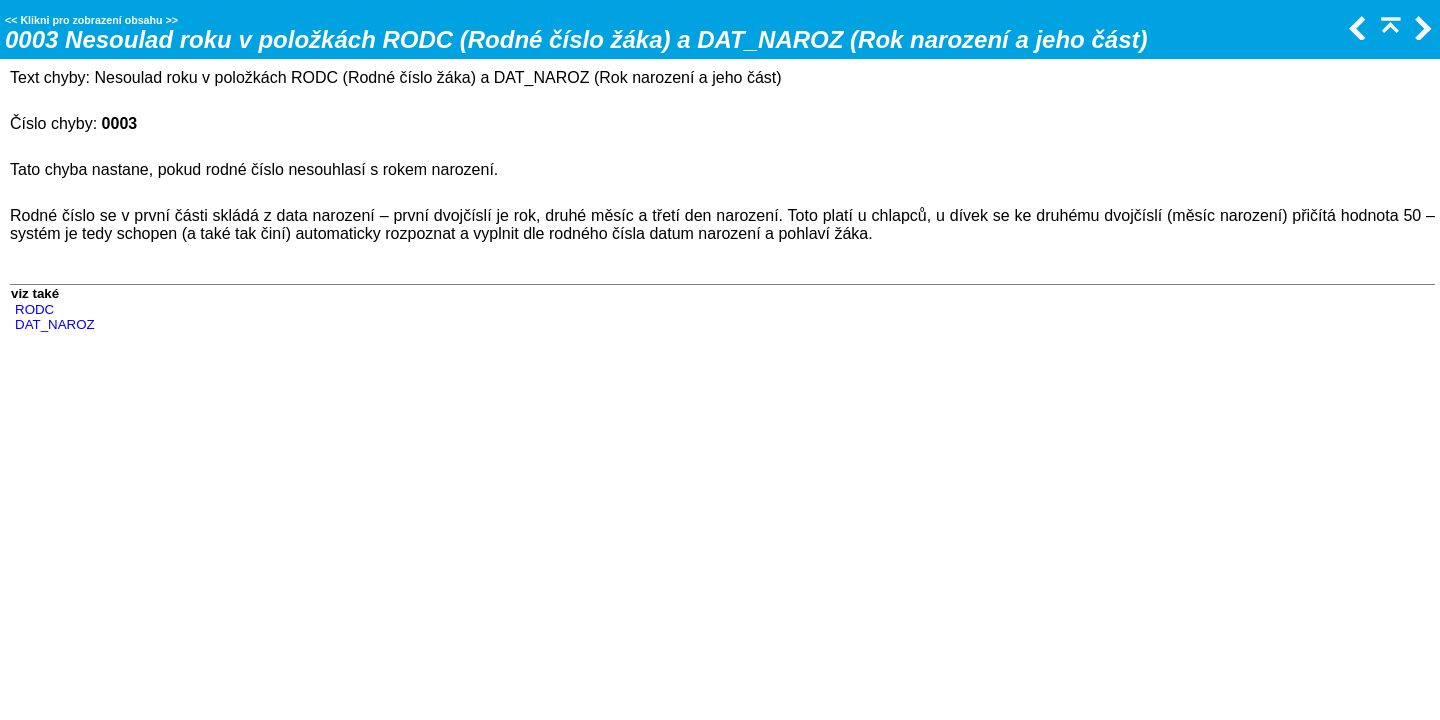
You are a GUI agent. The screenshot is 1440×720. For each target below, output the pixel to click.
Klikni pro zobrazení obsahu (91, 20)
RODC (34, 309)
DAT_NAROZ (55, 324)
